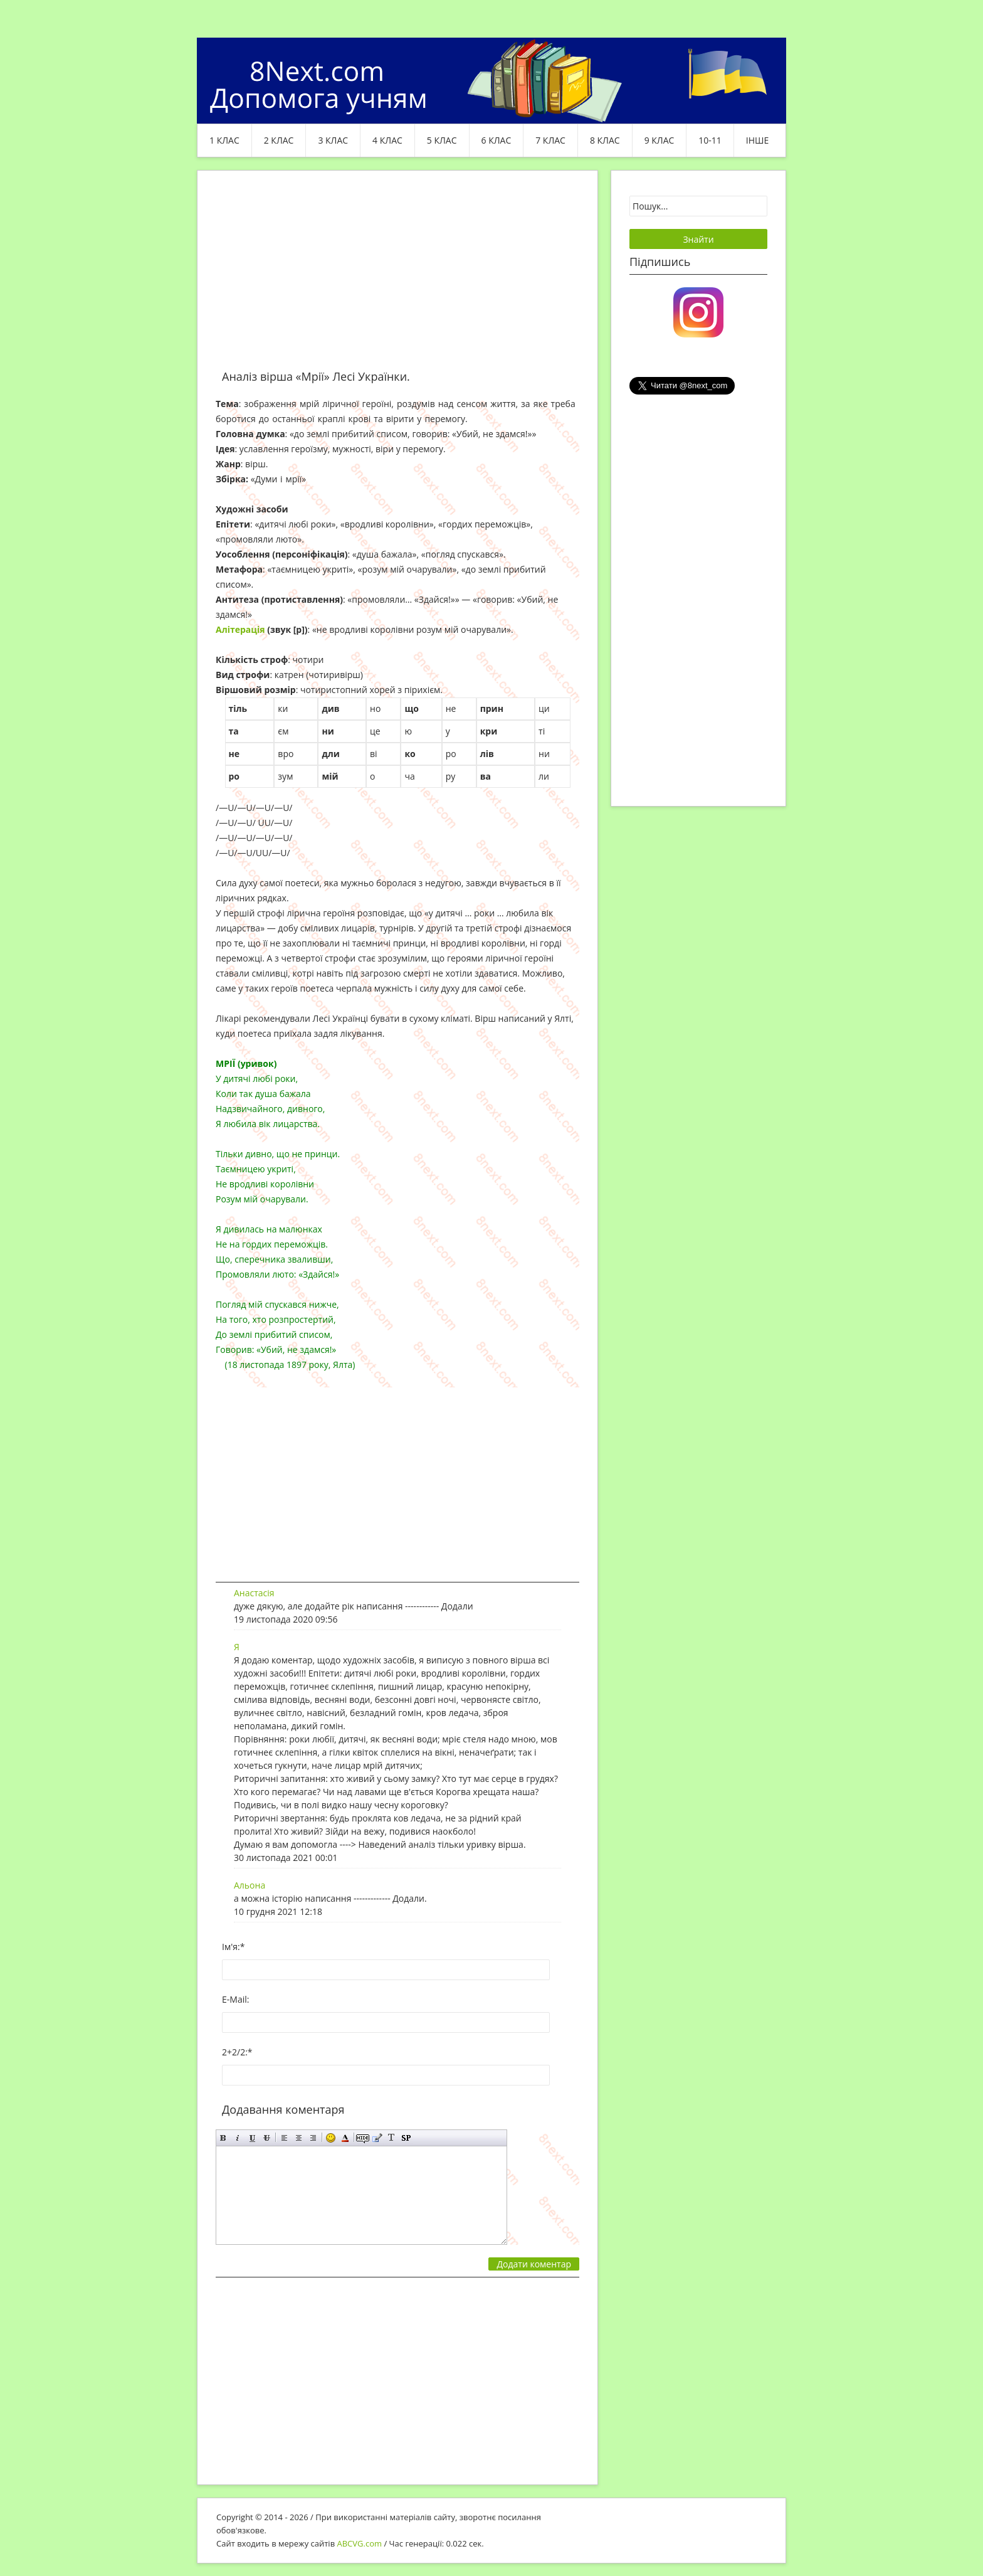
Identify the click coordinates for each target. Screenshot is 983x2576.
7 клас (550, 140)
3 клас (333, 140)
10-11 (710, 140)
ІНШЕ (757, 140)
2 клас (279, 140)
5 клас (442, 140)
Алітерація (240, 629)
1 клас (224, 140)
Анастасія (254, 1593)
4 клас (387, 140)
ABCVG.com (359, 2543)
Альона (249, 1885)
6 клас (496, 140)
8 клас (605, 140)
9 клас (659, 140)
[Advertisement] (397, 277)
